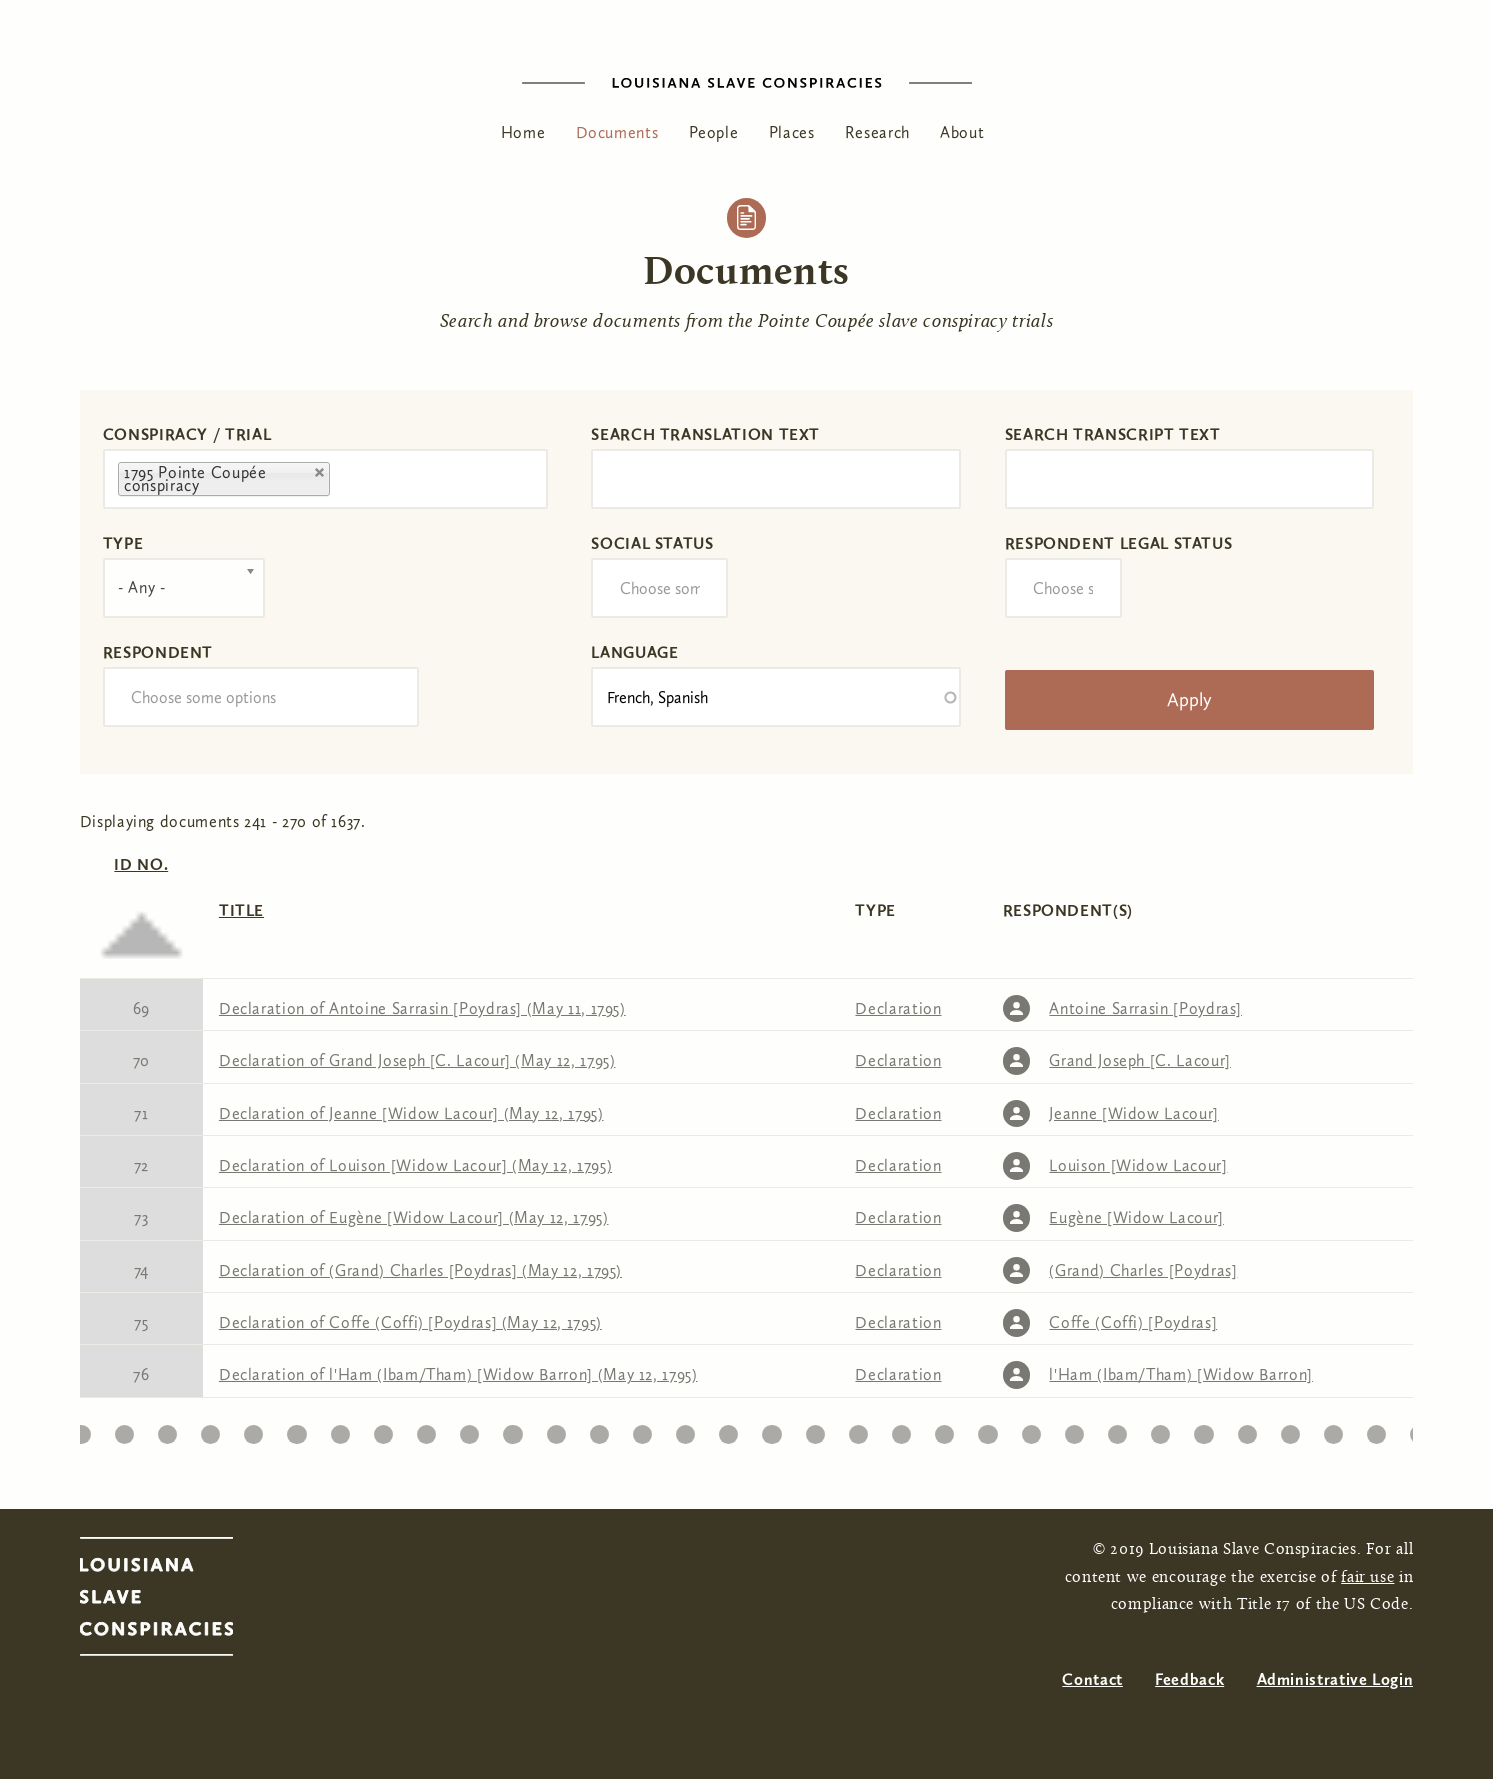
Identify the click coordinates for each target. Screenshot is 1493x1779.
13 (167, 1429)
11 (80, 1429)
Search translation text (705, 434)
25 (686, 1429)
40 (1333, 1429)
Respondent (158, 652)
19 (426, 1429)
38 (1246, 1429)
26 (729, 1429)
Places (792, 132)
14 (210, 1429)
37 (1204, 1429)
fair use (1367, 1578)
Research (877, 132)
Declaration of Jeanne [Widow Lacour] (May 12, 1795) (411, 1113)
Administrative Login (1335, 1679)
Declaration (898, 1008)
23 (599, 1429)
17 (340, 1429)
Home (523, 132)
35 (1117, 1429)
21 (513, 1429)
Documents (617, 132)
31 (944, 1429)
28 (815, 1429)
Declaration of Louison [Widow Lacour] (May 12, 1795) (415, 1165)
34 (1074, 1429)
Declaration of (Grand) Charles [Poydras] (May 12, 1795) (420, 1270)
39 (1290, 1429)
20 (469, 1429)
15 (253, 1429)
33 (1031, 1429)
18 (383, 1429)
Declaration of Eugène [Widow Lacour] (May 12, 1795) (414, 1217)
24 (642, 1429)
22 (555, 1429)
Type (123, 543)
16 (296, 1429)
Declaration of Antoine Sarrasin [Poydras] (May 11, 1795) (422, 1008)
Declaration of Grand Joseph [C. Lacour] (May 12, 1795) (417, 1060)
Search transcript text (1113, 434)
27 (771, 1429)
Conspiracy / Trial (187, 434)
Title (241, 910)
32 (988, 1429)
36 (1160, 1429)
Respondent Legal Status (1119, 543)
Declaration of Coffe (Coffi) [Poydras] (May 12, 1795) (410, 1322)
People (714, 132)
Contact (1092, 1679)
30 (901, 1429)
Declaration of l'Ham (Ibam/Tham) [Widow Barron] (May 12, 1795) (458, 1374)
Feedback (1189, 1679)
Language (634, 652)
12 (124, 1429)
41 (1376, 1429)
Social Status (652, 543)
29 (858, 1429)
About (962, 132)
